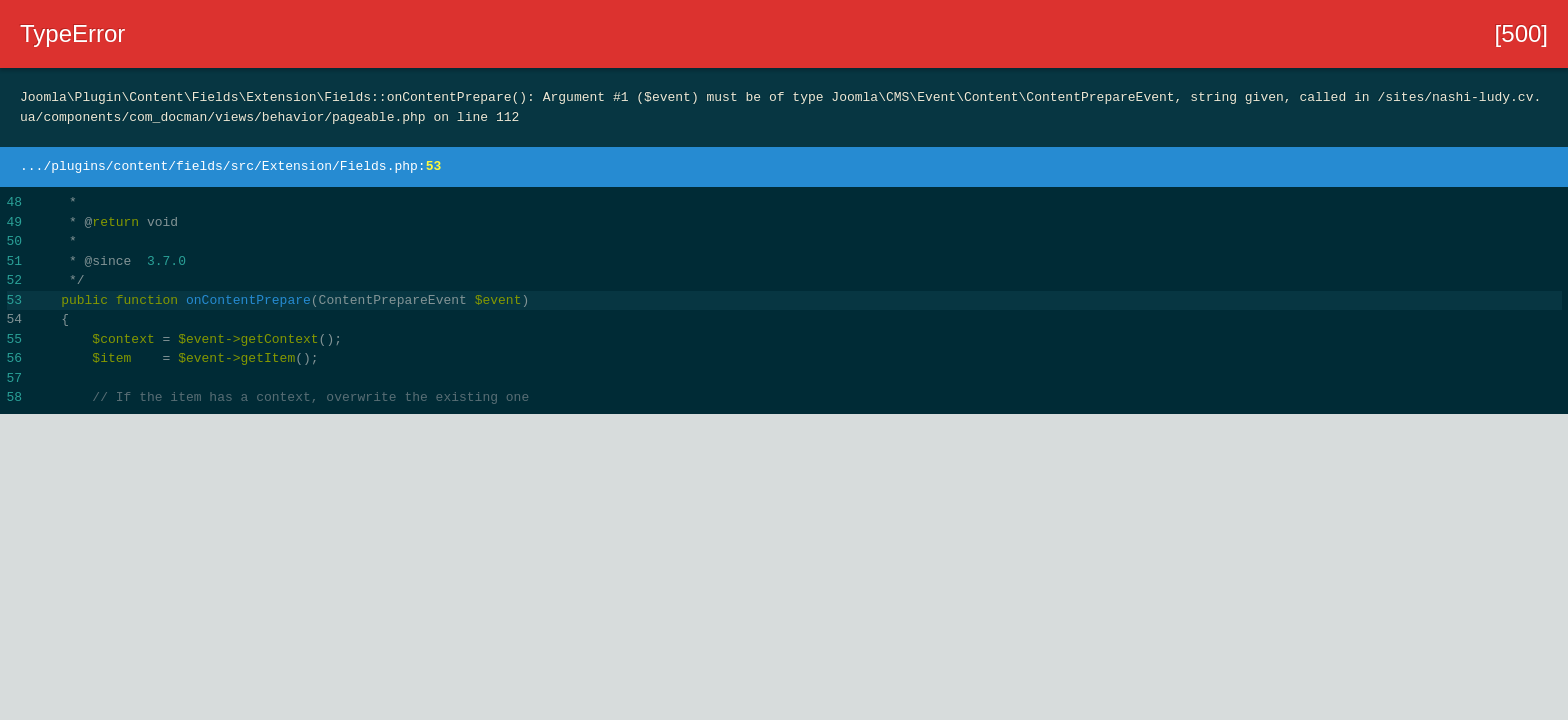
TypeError (72, 33)
